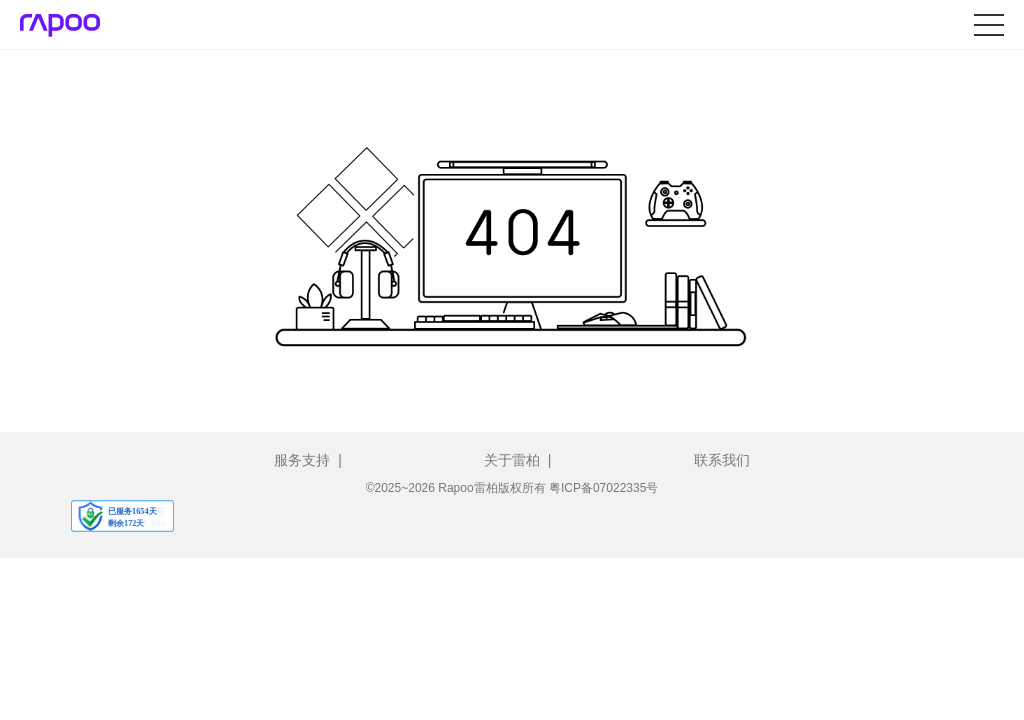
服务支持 (302, 460)
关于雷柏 (512, 460)
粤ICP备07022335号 (603, 488)
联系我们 (722, 460)
